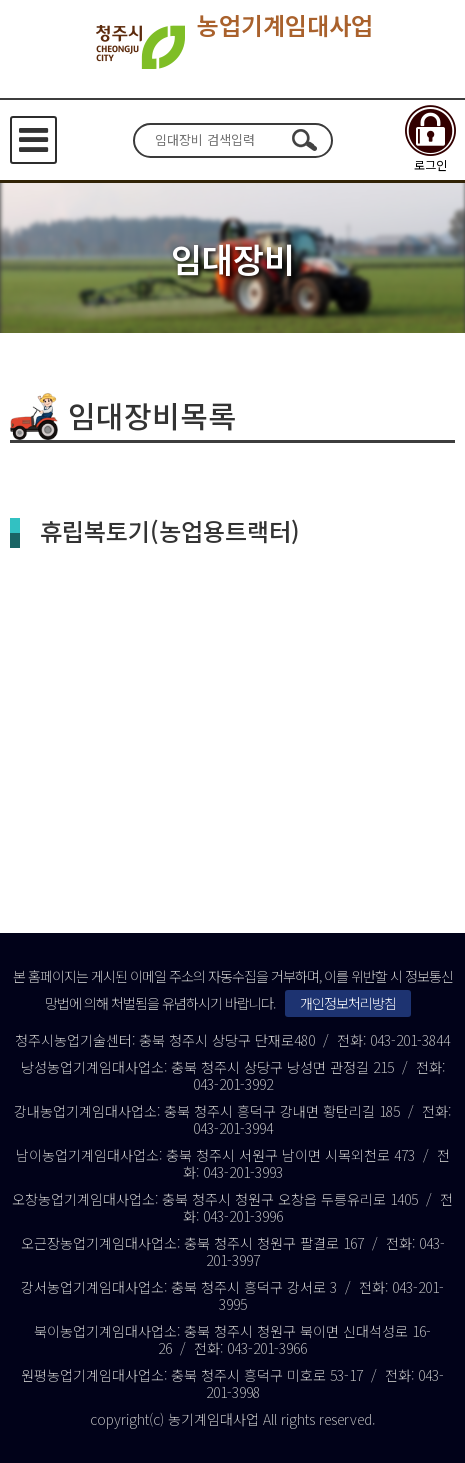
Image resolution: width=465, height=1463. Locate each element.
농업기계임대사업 (232, 47)
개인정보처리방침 (348, 1003)
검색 (305, 140)
